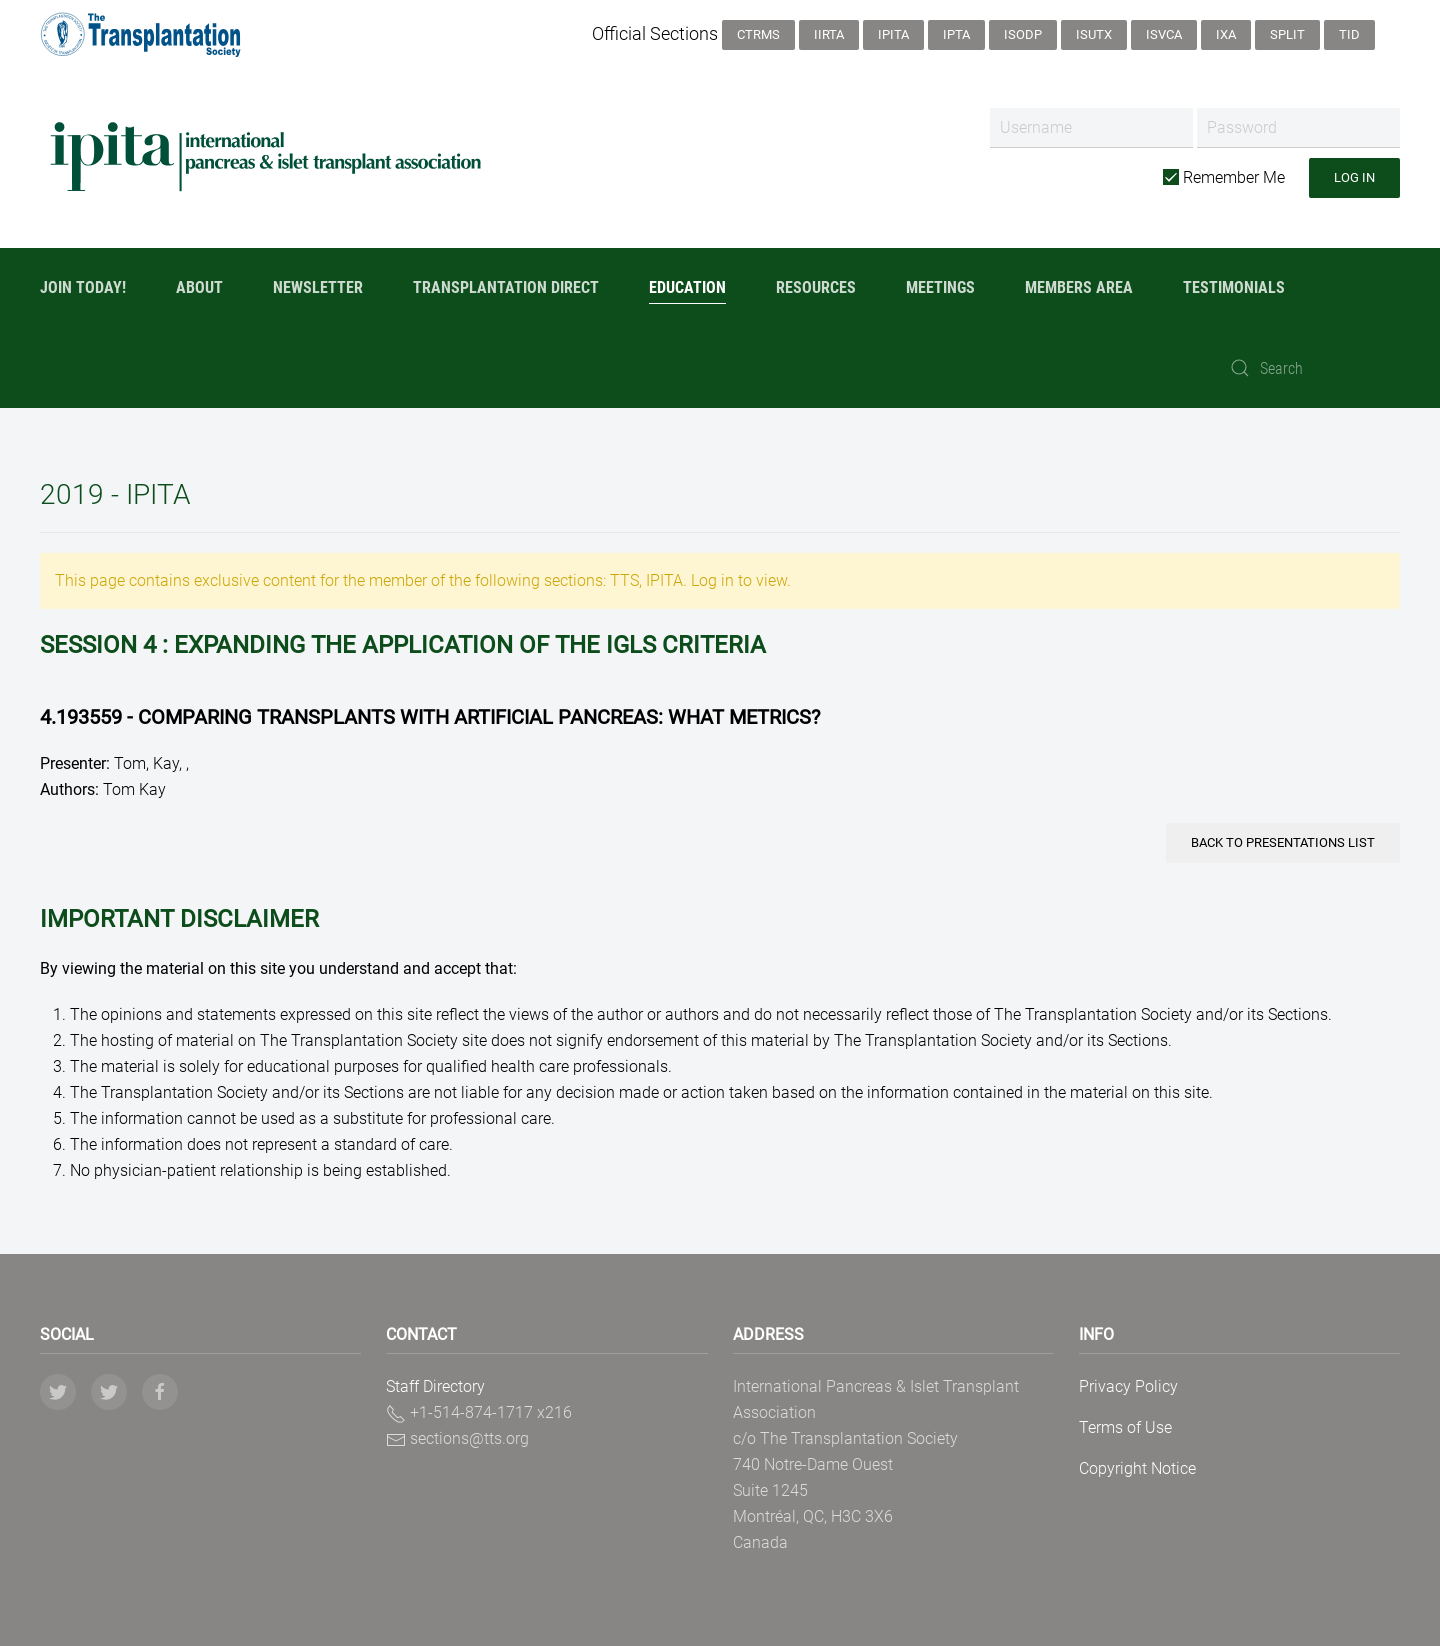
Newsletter (318, 287)
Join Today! (83, 287)
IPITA (893, 34)
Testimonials (1234, 287)
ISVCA (1164, 34)
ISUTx (1094, 34)
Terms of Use (1125, 1427)
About (199, 287)
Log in (1354, 177)
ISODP (1023, 34)
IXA (1226, 34)
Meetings (940, 287)
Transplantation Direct (506, 287)
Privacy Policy (1128, 1386)
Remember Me (1224, 177)
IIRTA (829, 34)
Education (687, 287)
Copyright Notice (1137, 1468)
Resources (816, 287)
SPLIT (1287, 34)
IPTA (956, 34)
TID (1349, 34)
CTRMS (758, 34)
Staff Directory (435, 1386)
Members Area (1079, 287)
